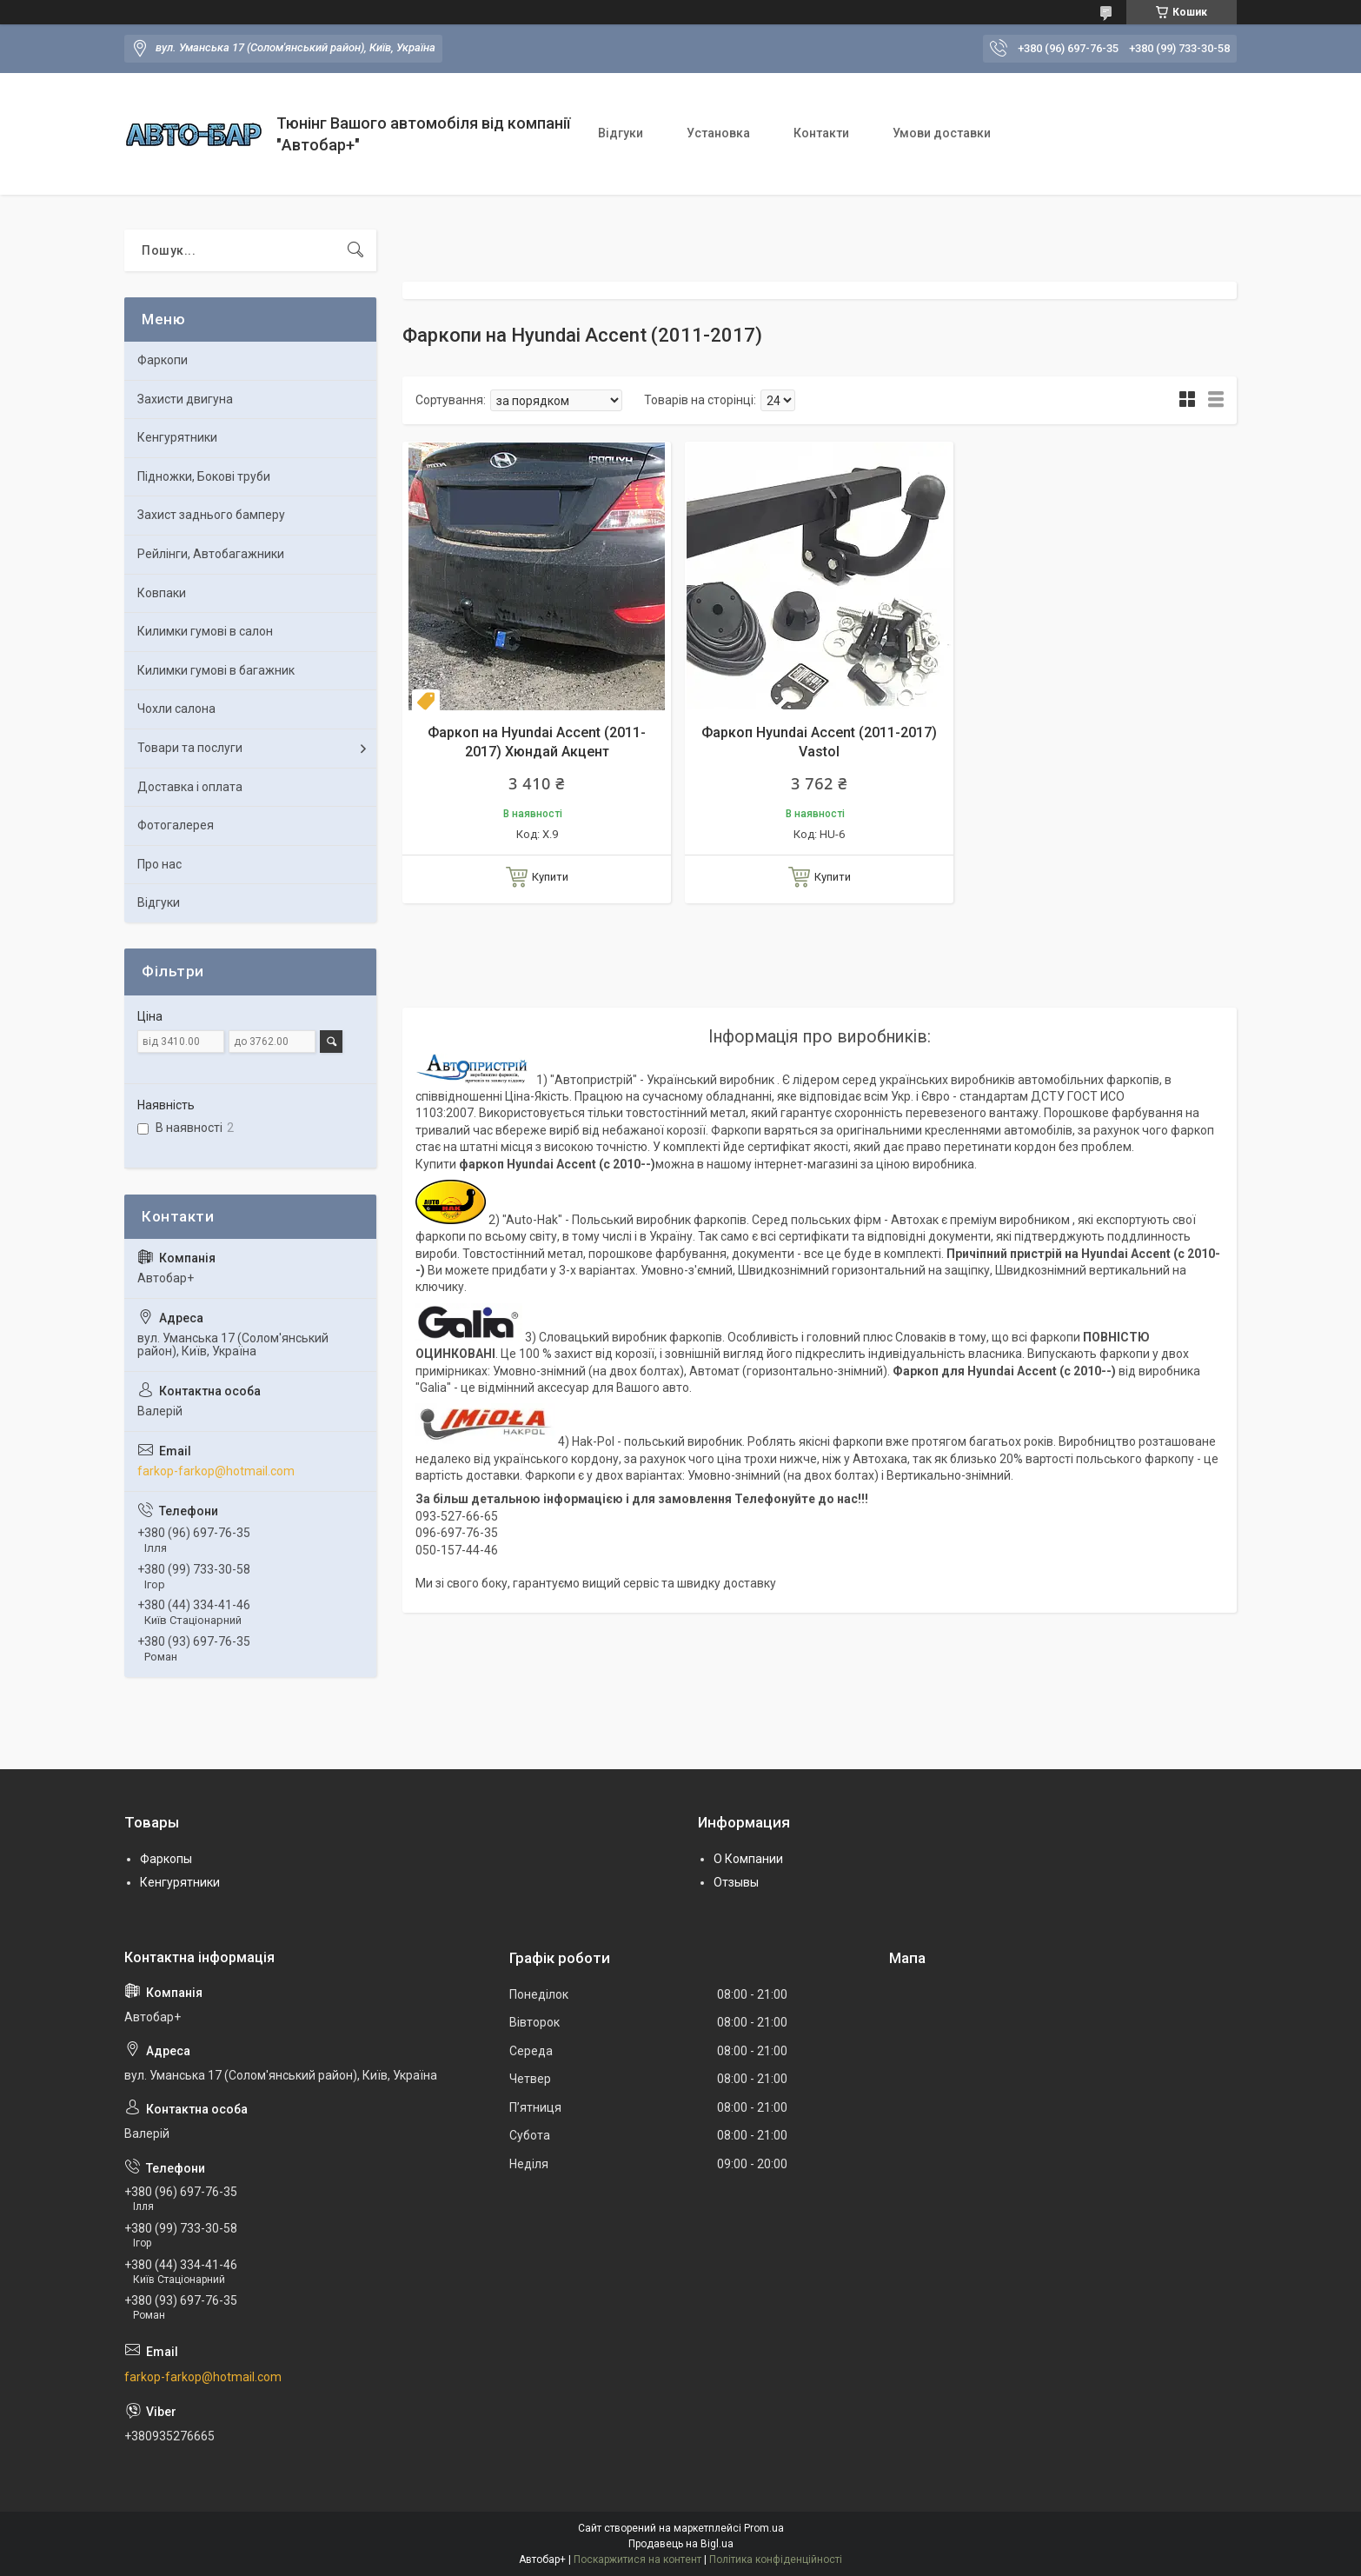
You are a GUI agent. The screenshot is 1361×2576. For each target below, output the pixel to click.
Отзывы (736, 1882)
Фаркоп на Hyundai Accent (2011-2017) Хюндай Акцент (537, 742)
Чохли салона (176, 709)
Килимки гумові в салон (205, 631)
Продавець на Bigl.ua (681, 2544)
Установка (718, 133)
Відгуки (620, 133)
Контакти (821, 133)
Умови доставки (942, 133)
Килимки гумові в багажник (216, 670)
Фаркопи (162, 360)
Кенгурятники (177, 437)
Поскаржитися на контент (637, 2559)
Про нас (159, 864)
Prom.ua (764, 2528)
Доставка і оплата (189, 787)
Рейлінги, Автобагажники (210, 554)
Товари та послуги (189, 748)
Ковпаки (161, 593)
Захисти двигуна (185, 399)
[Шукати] (355, 250)
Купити (550, 876)
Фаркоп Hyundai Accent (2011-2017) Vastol (819, 742)
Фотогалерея (175, 825)
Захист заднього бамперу (211, 515)
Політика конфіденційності (775, 2559)
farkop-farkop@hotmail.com (216, 1471)
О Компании (748, 1859)
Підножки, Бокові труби (203, 476)
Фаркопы (166, 1859)
